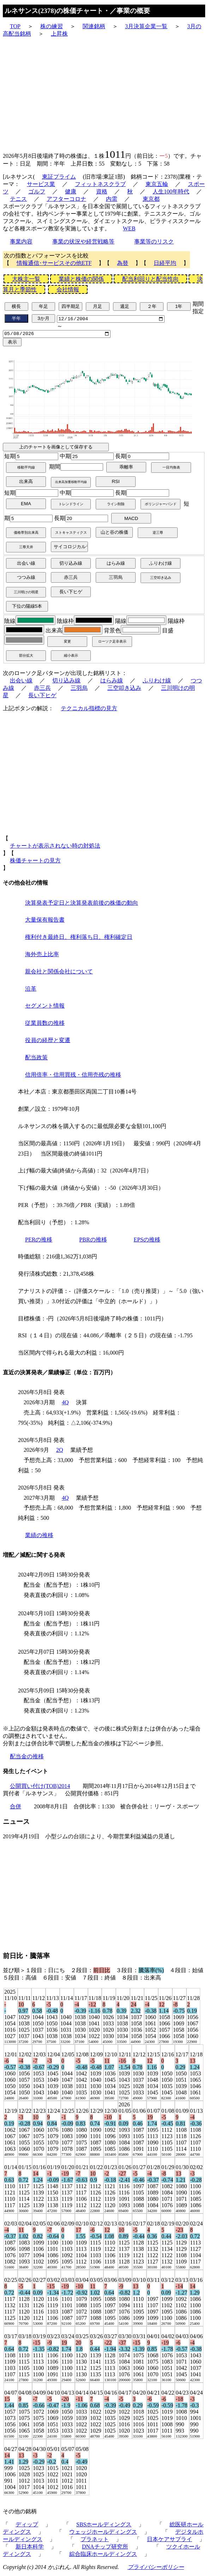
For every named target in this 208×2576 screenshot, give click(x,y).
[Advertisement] (104, 92)
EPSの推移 (147, 1241)
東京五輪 (156, 184)
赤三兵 (42, 690)
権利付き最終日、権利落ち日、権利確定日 (78, 939)
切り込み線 (66, 682)
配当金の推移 (27, 1758)
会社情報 (68, 289)
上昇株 (59, 34)
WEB (129, 228)
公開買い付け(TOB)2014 (40, 1788)
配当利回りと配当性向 (150, 279)
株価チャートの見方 (35, 862)
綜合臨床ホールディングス (103, 2556)
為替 (122, 263)
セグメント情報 (45, 1008)
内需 (111, 199)
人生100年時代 (171, 191)
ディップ (27, 2526)
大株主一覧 (26, 279)
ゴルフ (36, 191)
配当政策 (36, 1059)
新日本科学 (30, 2549)
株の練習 (51, 26)
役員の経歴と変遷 (47, 1042)
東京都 (151, 199)
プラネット (95, 2541)
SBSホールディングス (103, 2526)
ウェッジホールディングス (103, 2534)
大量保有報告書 (45, 922)
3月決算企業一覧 (146, 26)
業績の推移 (39, 1537)
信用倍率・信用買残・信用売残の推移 (73, 1076)
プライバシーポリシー (155, 2569)
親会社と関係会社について (59, 973)
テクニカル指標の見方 (89, 710)
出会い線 (21, 682)
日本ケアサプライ (169, 2541)
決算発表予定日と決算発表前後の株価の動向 (81, 905)
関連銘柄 (94, 26)
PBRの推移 (93, 1241)
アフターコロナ (66, 199)
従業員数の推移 (45, 1025)
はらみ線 (111, 682)
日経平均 (165, 263)
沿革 (30, 990)
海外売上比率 (42, 956)
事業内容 (21, 241)
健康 (70, 191)
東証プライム (59, 177)
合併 (15, 1809)
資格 (101, 191)
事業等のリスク (154, 241)
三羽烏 (79, 690)
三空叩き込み (124, 690)
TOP (15, 26)
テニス (18, 199)
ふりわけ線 (157, 682)
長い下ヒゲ (42, 697)
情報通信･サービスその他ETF (54, 263)
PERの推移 (38, 1241)
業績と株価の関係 (81, 279)
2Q (59, 1452)
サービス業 (41, 184)
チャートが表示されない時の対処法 (55, 847)
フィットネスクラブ (100, 184)
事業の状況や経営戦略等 (83, 241)
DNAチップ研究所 (105, 2549)
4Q (65, 1404)
